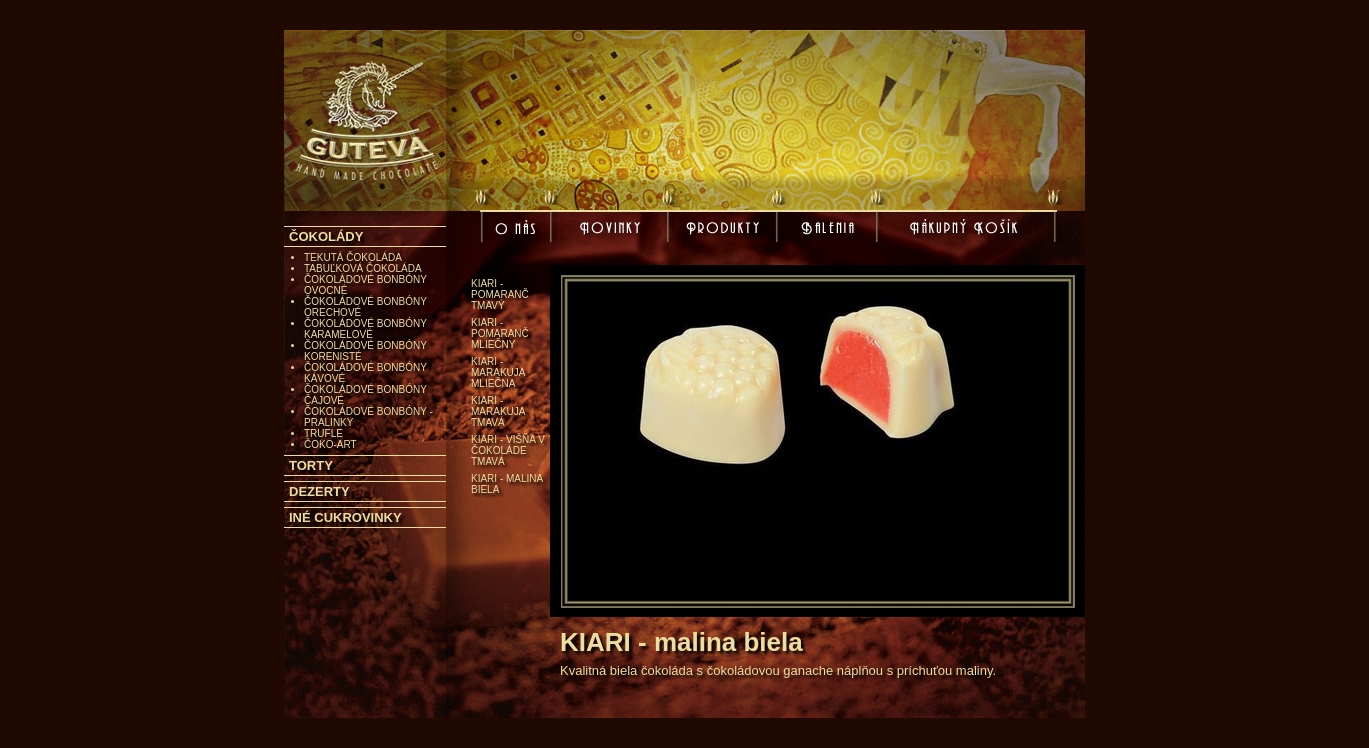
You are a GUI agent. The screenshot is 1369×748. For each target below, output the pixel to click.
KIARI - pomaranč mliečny (500, 333)
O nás (518, 233)
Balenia (830, 229)
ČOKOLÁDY (326, 236)
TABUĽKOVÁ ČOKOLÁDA (363, 268)
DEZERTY (319, 491)
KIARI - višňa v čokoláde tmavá (508, 450)
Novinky (613, 229)
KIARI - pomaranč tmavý (500, 294)
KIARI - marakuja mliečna (498, 372)
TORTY (311, 465)
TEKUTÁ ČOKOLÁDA (353, 257)
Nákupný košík (966, 233)
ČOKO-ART (330, 444)
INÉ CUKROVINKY (345, 517)
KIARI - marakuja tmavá (498, 411)
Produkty (725, 229)
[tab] (365, 236)
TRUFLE (323, 433)
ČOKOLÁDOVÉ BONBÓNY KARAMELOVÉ (365, 329)
